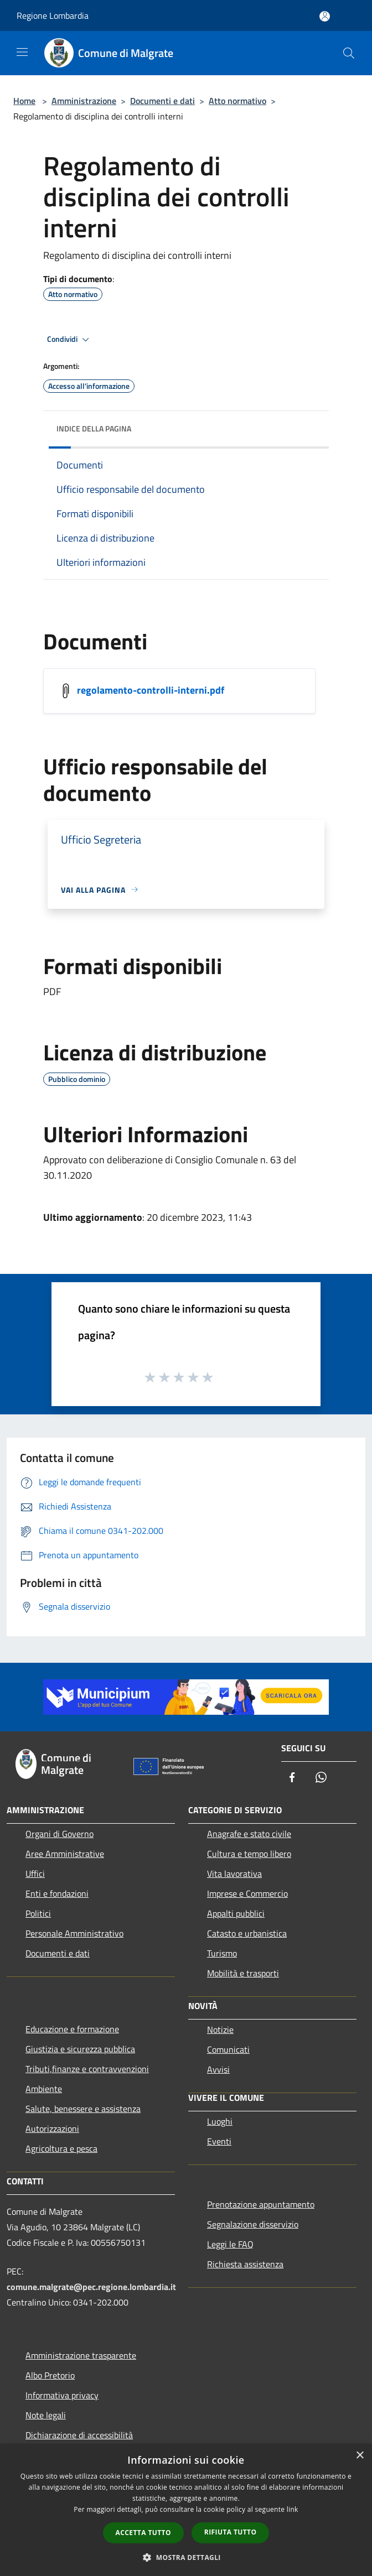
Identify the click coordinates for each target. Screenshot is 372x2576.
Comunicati (228, 2049)
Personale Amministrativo (74, 1933)
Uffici (35, 1873)
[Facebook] (292, 1778)
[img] (309, 426)
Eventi (219, 2141)
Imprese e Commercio (247, 1893)
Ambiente (43, 2088)
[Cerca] (348, 53)
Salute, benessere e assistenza (83, 2108)
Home (24, 100)
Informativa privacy (62, 2395)
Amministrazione (83, 100)
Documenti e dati (162, 100)
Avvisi (218, 2069)
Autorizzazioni (52, 2128)
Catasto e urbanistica (247, 1933)
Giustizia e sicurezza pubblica (80, 2048)
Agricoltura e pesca (61, 2148)
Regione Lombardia (53, 15)
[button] (186, 2557)
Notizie (220, 2029)
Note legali (45, 2415)
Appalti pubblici (236, 1913)
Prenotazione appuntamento (260, 2204)
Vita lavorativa (234, 1873)
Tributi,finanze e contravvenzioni (87, 2068)
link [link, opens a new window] (292, 2509)
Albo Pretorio (50, 2375)
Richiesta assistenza (245, 2264)
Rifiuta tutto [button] (230, 2532)
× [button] (359, 2456)
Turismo (222, 1953)
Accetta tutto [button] (143, 2532)
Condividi (69, 339)
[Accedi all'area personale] (324, 16)
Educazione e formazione (72, 2029)
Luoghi (219, 2121)
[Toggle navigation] (22, 52)
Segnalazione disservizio (252, 2224)
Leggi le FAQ (230, 2244)
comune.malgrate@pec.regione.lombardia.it (91, 2286)
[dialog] (186, 2510)
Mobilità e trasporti (243, 1973)
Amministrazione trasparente (80, 2355)
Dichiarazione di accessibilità (79, 2435)
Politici (38, 1913)
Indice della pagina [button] (93, 428)
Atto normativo (237, 100)
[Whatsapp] (321, 1778)
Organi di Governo (59, 1833)
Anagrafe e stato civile (249, 1833)
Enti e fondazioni (57, 1893)
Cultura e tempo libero (249, 1853)
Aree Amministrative (64, 1853)
